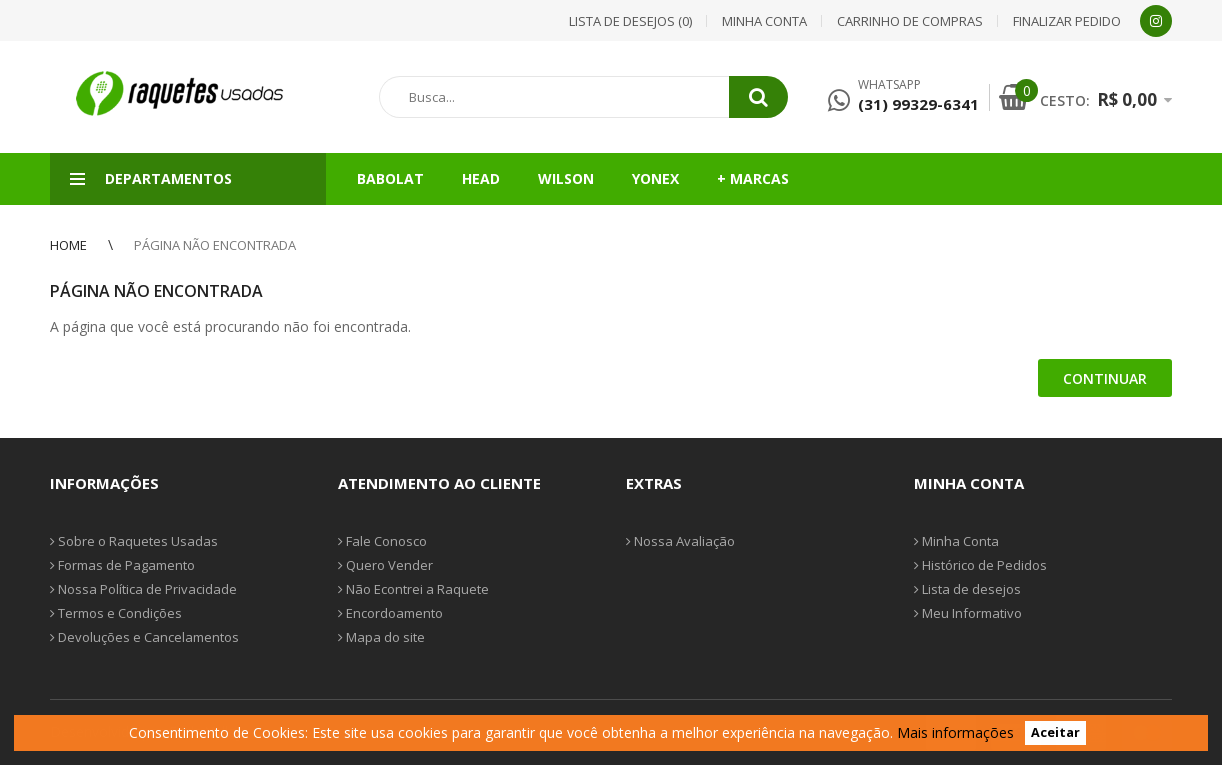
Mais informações (955, 732)
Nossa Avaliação (680, 541)
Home (68, 245)
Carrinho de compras (910, 21)
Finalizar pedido (1067, 21)
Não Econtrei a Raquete (413, 589)
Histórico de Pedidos (980, 565)
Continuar (1105, 378)
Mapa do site (381, 637)
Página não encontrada (215, 245)
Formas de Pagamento (122, 565)
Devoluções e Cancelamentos (144, 637)
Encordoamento (390, 613)
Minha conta (764, 21)
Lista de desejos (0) (630, 21)
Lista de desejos (967, 589)
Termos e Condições (116, 613)
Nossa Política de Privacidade (143, 589)
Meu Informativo (968, 613)
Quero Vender (385, 565)
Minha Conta (956, 541)
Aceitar (1055, 733)
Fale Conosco (382, 541)
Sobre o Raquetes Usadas (134, 541)
